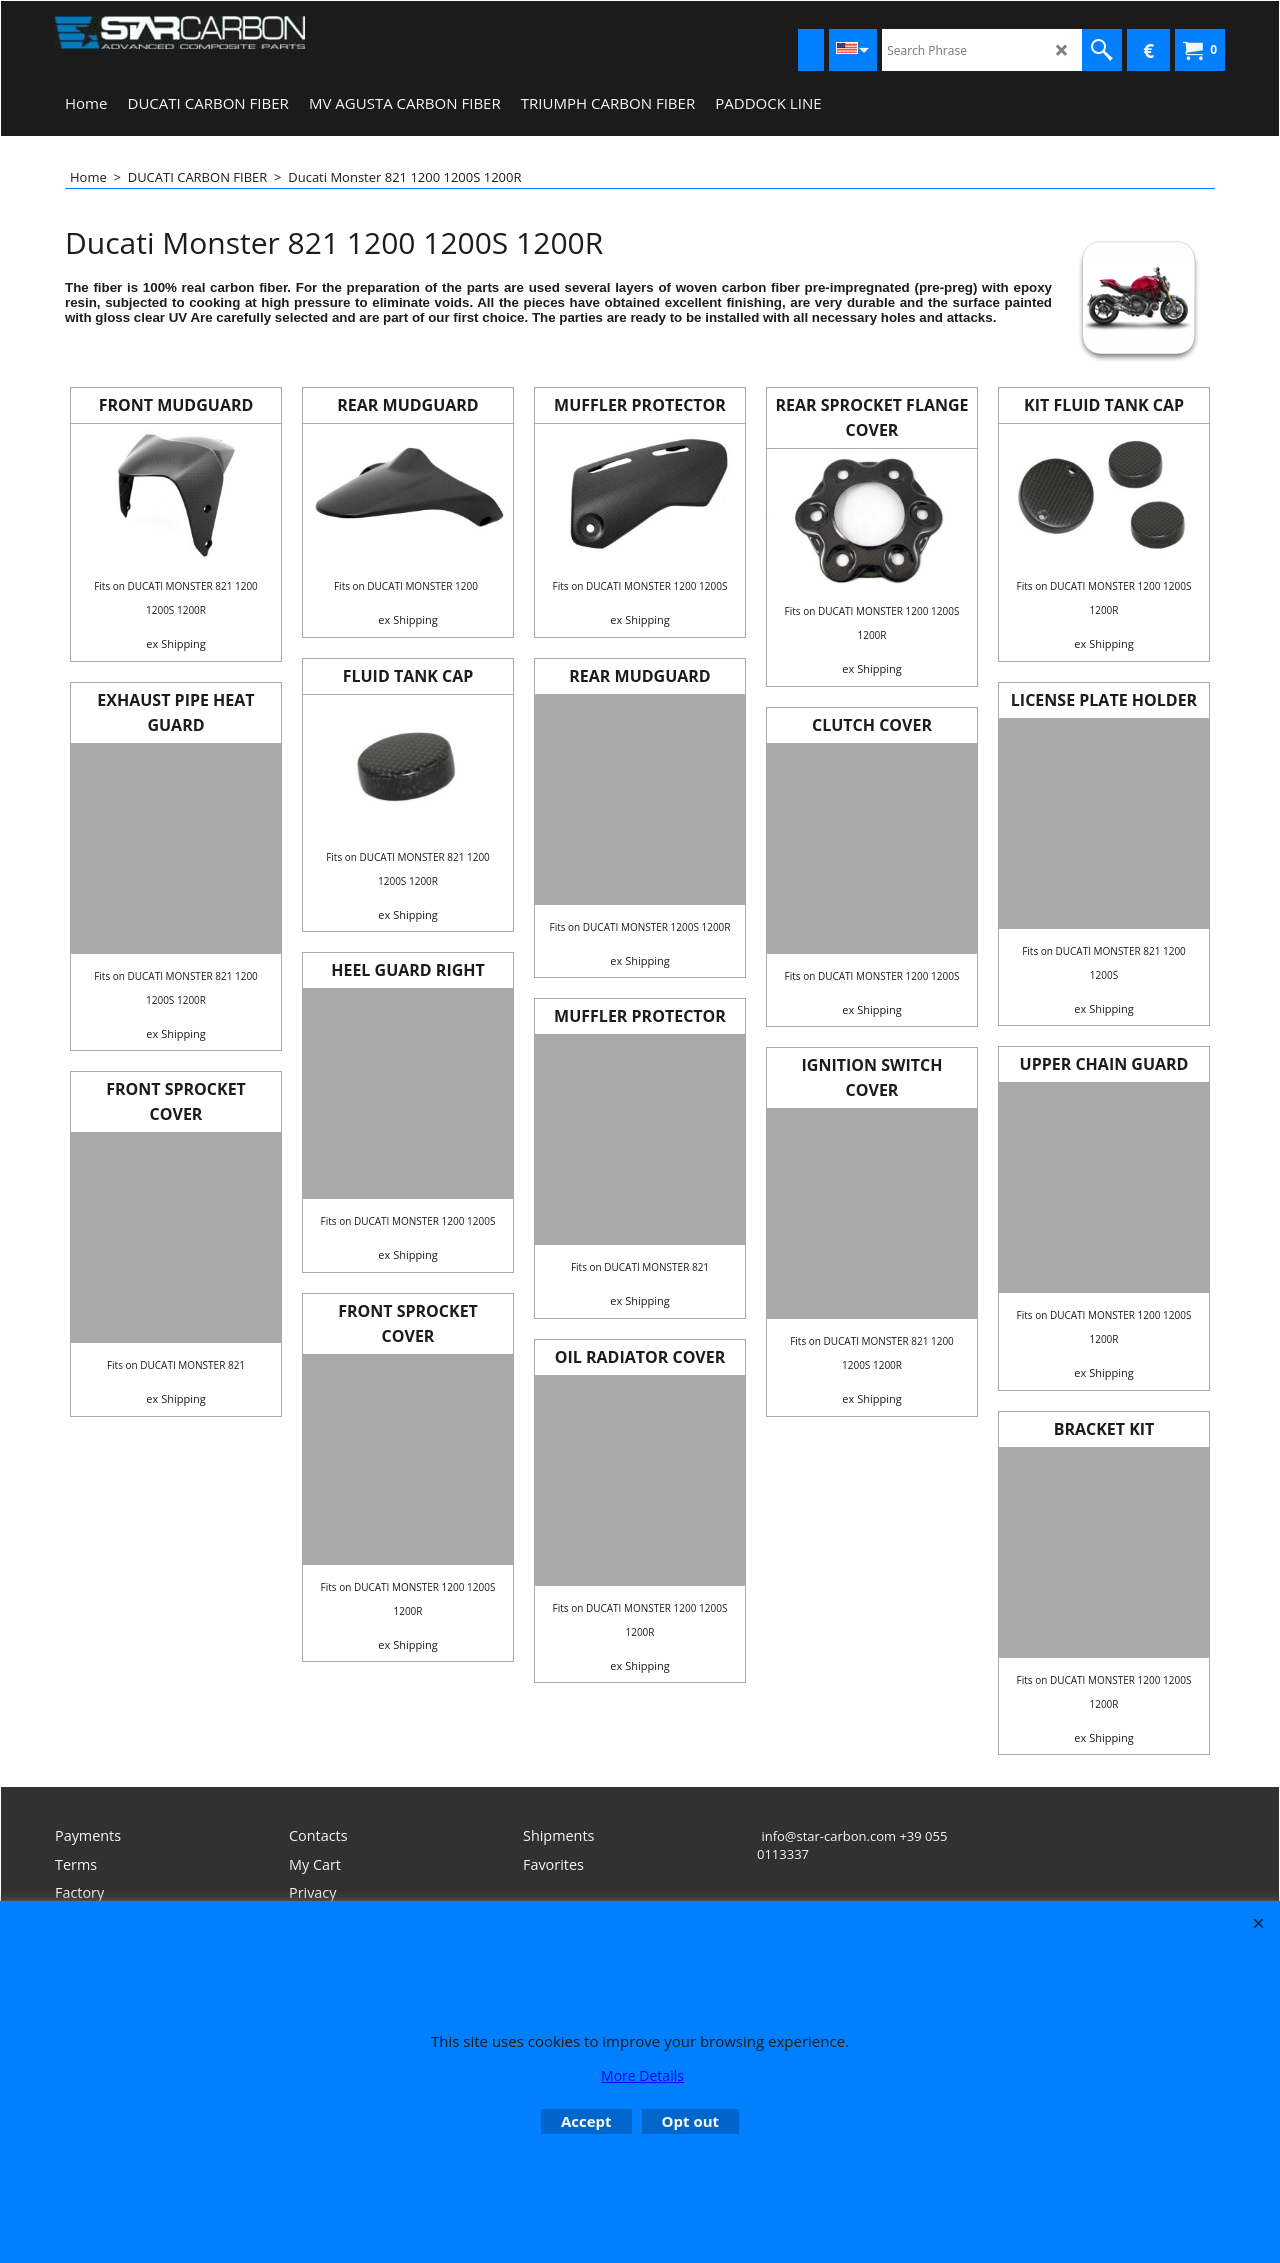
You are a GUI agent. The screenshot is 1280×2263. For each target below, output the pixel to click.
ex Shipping (175, 643)
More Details (642, 2075)
